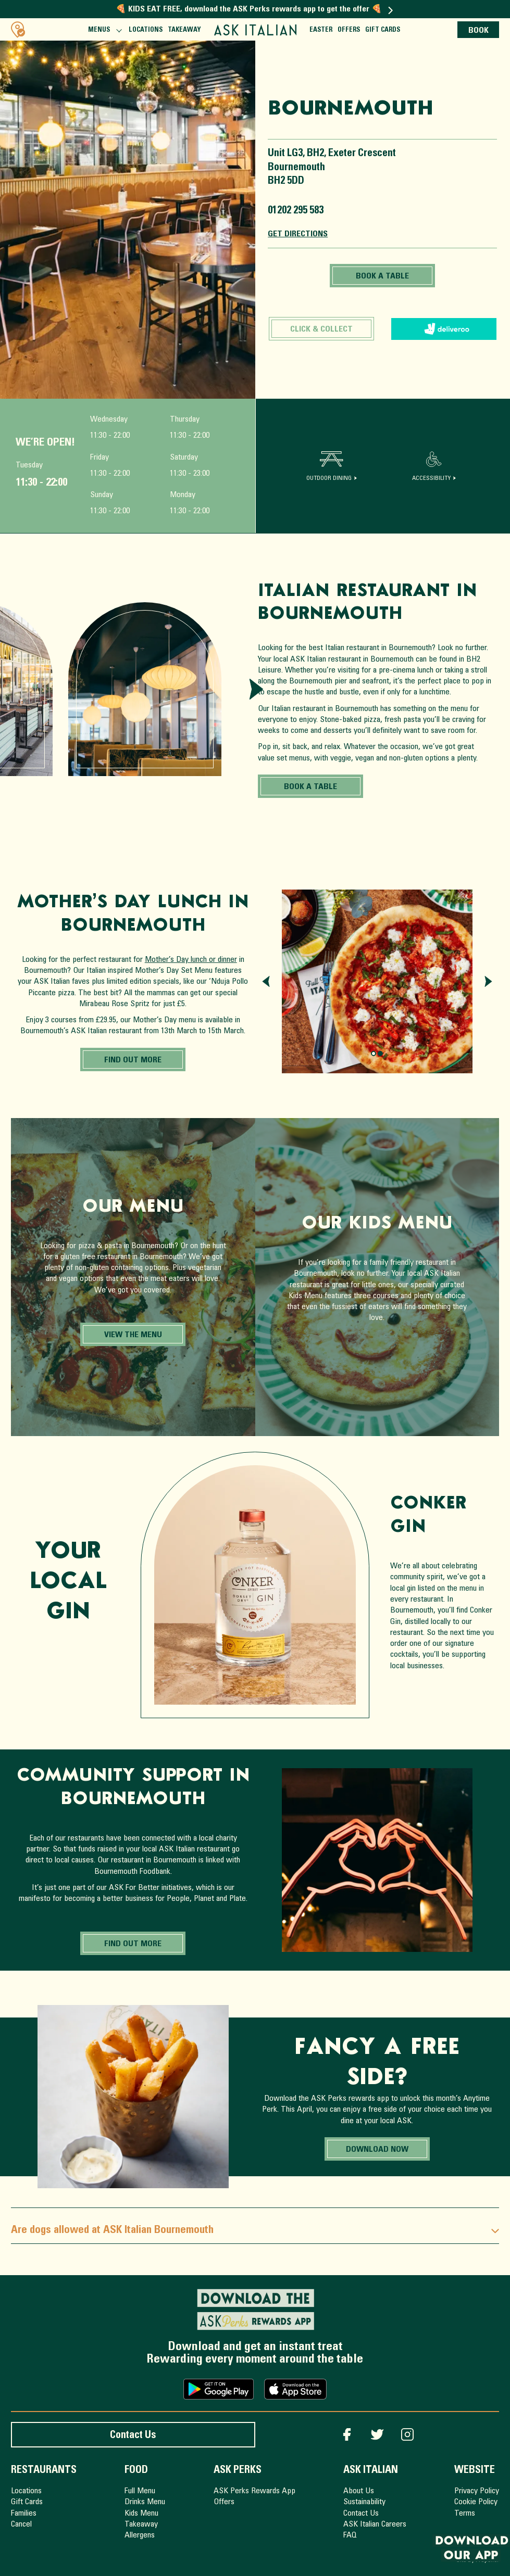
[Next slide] (256, 689)
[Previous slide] (265, 981)
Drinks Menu (145, 2502)
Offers (349, 30)
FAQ (350, 2535)
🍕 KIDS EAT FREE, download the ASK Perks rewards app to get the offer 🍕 (254, 9)
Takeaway (184, 30)
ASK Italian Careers (374, 2524)
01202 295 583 (296, 211)
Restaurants (44, 2470)
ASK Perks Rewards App (254, 2491)
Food (136, 2470)
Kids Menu (141, 2513)
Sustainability (364, 2502)
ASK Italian (370, 2470)
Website (474, 2470)
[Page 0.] (373, 1053)
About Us (358, 2491)
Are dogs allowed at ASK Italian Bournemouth (255, 2230)
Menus (104, 31)
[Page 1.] (380, 1053)
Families (23, 2513)
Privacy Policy (476, 2491)
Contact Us (133, 2435)
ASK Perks (238, 2470)
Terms (464, 2513)
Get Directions (298, 234)
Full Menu (140, 2491)
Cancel (21, 2524)
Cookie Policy (475, 2502)
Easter (320, 30)
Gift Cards (382, 30)
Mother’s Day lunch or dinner (191, 960)
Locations (146, 30)
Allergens (140, 2535)
